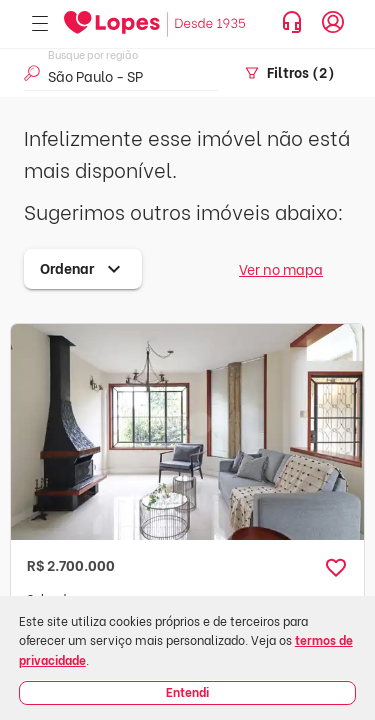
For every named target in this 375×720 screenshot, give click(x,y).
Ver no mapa (281, 268)
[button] (336, 568)
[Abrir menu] (40, 24)
